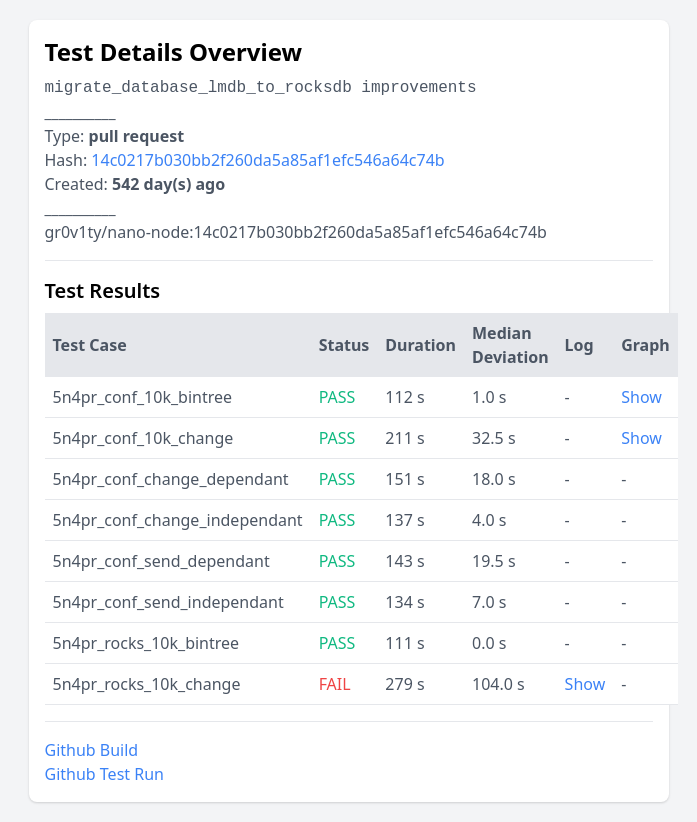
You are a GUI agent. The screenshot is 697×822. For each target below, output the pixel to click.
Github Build (92, 750)
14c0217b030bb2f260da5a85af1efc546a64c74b (267, 160)
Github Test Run (104, 774)
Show (641, 397)
